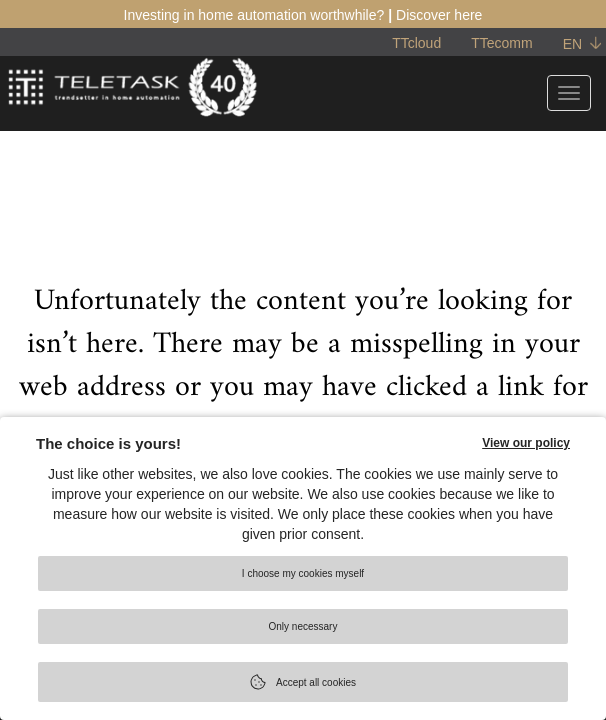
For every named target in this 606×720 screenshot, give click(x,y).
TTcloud (416, 43)
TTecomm (501, 43)
